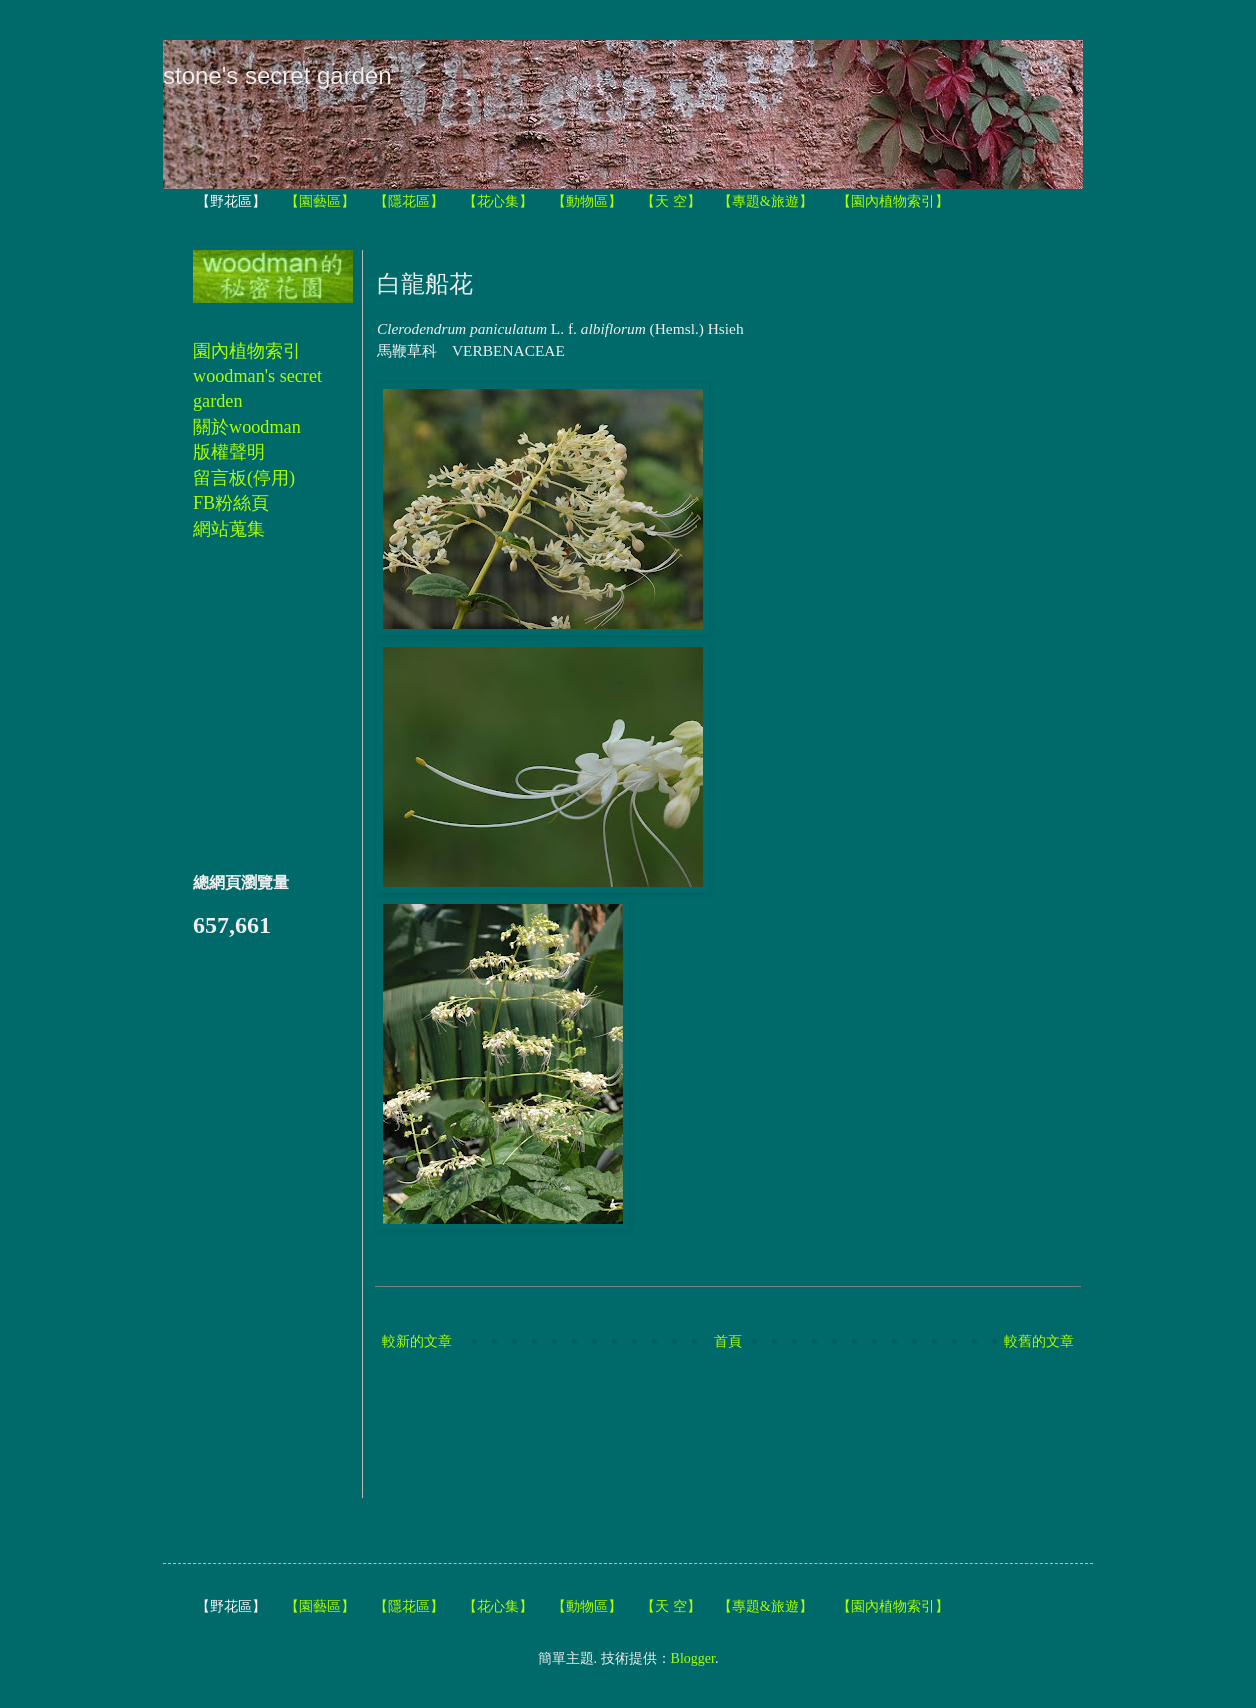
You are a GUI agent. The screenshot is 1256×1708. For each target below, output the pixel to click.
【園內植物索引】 (893, 201)
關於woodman (247, 427)
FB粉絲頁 (231, 503)
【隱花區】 (409, 201)
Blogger (693, 1658)
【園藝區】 (320, 201)
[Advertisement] (741, 1427)
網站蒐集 (229, 529)
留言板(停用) (244, 478)
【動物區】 (587, 201)
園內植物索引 (247, 351)
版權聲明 (229, 452)
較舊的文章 (1039, 1341)
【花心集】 (498, 201)
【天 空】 (671, 201)
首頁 (728, 1341)
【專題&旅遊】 (765, 201)
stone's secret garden (277, 75)
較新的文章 (417, 1341)
